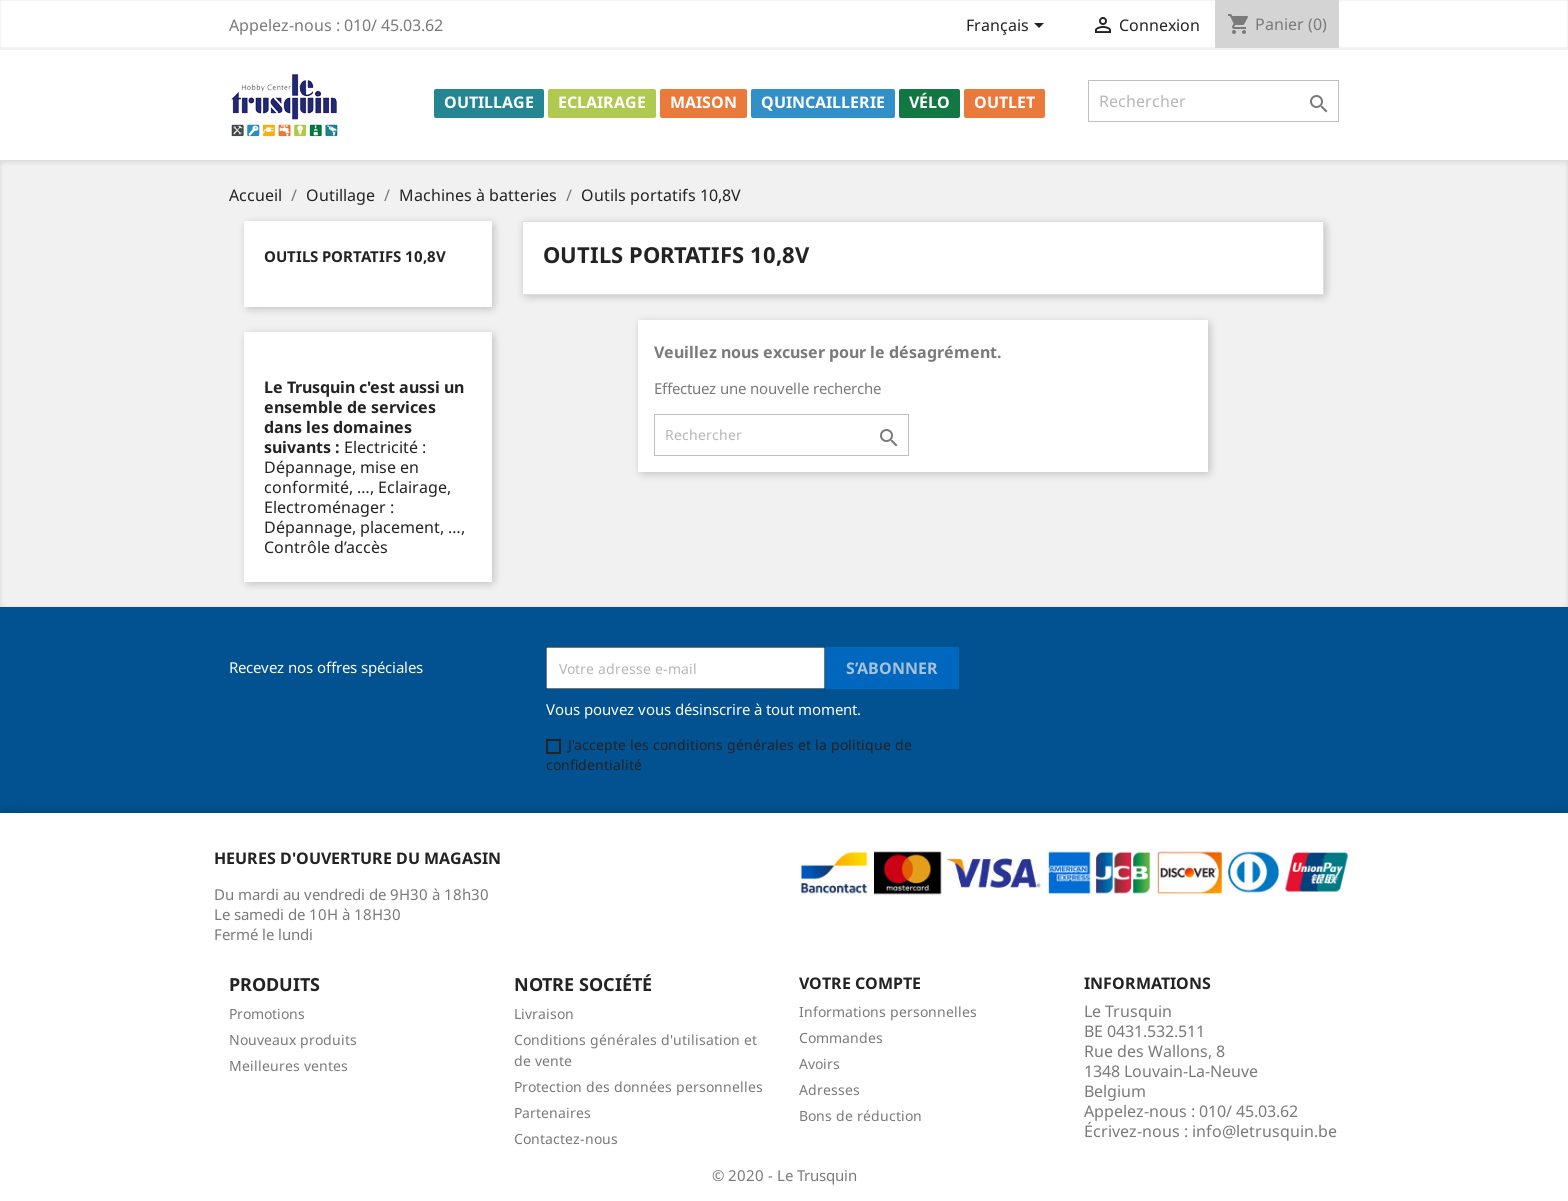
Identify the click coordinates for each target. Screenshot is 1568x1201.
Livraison (544, 1013)
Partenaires (552, 1112)
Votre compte (860, 983)
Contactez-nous (566, 1138)
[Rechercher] (1213, 101)
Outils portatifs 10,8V (355, 256)
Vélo (929, 102)
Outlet (1004, 102)
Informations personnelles (888, 1011)
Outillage (489, 102)
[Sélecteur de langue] (1008, 27)
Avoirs (819, 1063)
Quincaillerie (823, 102)
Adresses (829, 1089)
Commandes (841, 1037)
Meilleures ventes (288, 1065)
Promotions (267, 1013)
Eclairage (602, 102)
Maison (703, 102)
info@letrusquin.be (1264, 1131)
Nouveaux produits (293, 1039)
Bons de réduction (860, 1115)
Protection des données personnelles (638, 1086)
